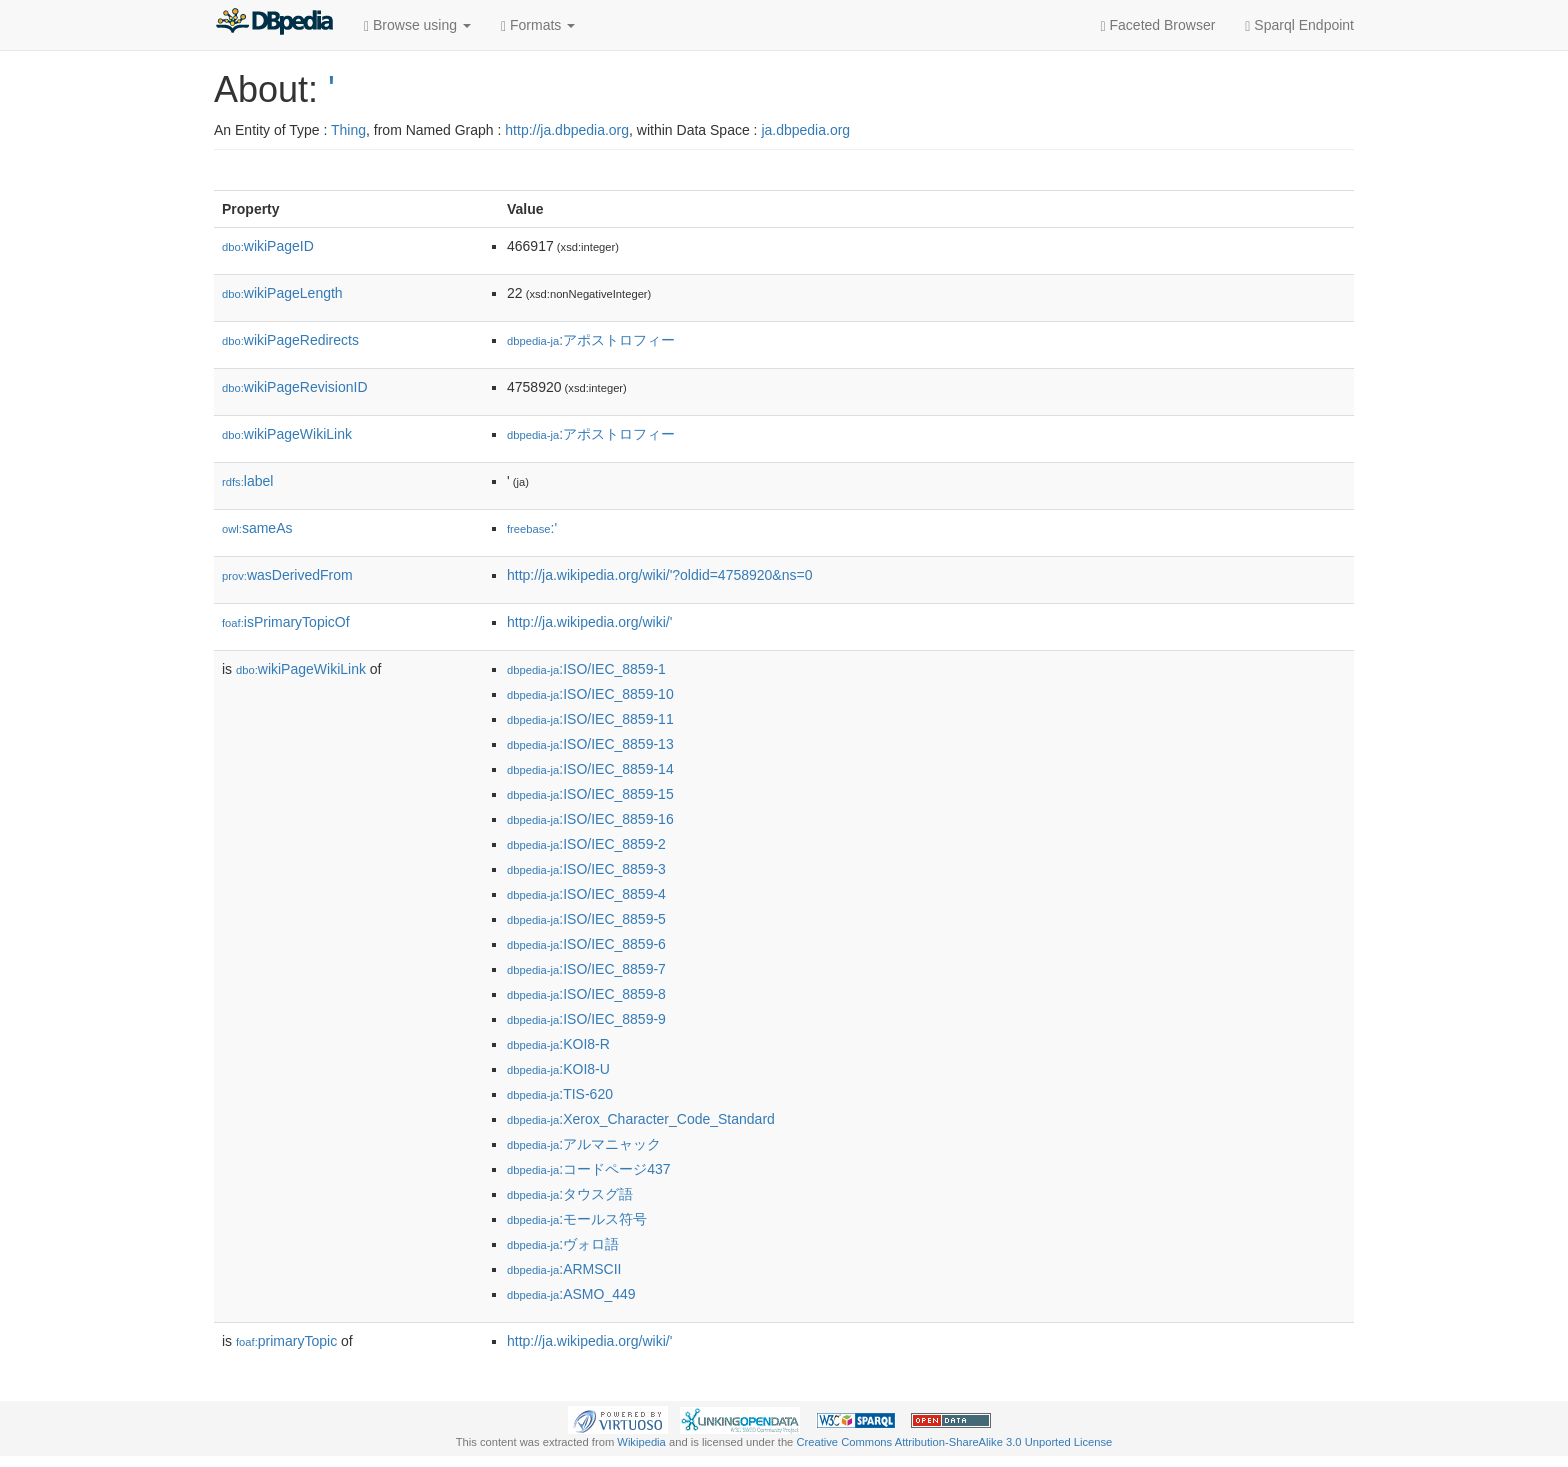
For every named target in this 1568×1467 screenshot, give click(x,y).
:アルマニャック (584, 1144)
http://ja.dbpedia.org (567, 130)
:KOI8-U (558, 1069)
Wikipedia (641, 1442)
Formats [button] (538, 25)
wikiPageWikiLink (287, 434)
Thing (348, 130)
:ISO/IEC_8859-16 (590, 819)
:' (532, 528)
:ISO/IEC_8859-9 (586, 1019)
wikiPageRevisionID (295, 387)
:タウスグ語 (570, 1194)
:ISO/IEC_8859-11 (590, 719)
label (247, 481)
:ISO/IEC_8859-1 (586, 669)
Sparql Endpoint (1299, 25)
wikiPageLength (282, 293)
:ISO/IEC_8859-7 (586, 969)
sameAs (257, 528)
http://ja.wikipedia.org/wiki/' (589, 622)
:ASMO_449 (571, 1294)
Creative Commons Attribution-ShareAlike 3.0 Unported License (954, 1442)
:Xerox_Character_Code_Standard (641, 1119)
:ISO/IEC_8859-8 (586, 994)
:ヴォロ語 (563, 1244)
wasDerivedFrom (287, 575)
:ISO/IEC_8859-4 (586, 894)
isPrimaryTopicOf (286, 622)
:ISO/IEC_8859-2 (586, 844)
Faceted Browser (1158, 25)
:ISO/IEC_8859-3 (586, 869)
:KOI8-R (558, 1044)
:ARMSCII (564, 1269)
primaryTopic (286, 1341)
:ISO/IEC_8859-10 (590, 694)
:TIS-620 (560, 1094)
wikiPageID (268, 246)
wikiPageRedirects (290, 340)
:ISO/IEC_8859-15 (590, 794)
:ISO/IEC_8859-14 (590, 769)
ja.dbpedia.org (805, 130)
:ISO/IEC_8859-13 (590, 744)
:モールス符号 (577, 1219)
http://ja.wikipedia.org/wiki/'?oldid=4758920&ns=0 (659, 575)
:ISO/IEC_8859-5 (586, 919)
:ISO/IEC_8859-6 (586, 944)
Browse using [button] (417, 25)
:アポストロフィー (591, 340)
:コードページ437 (589, 1169)
